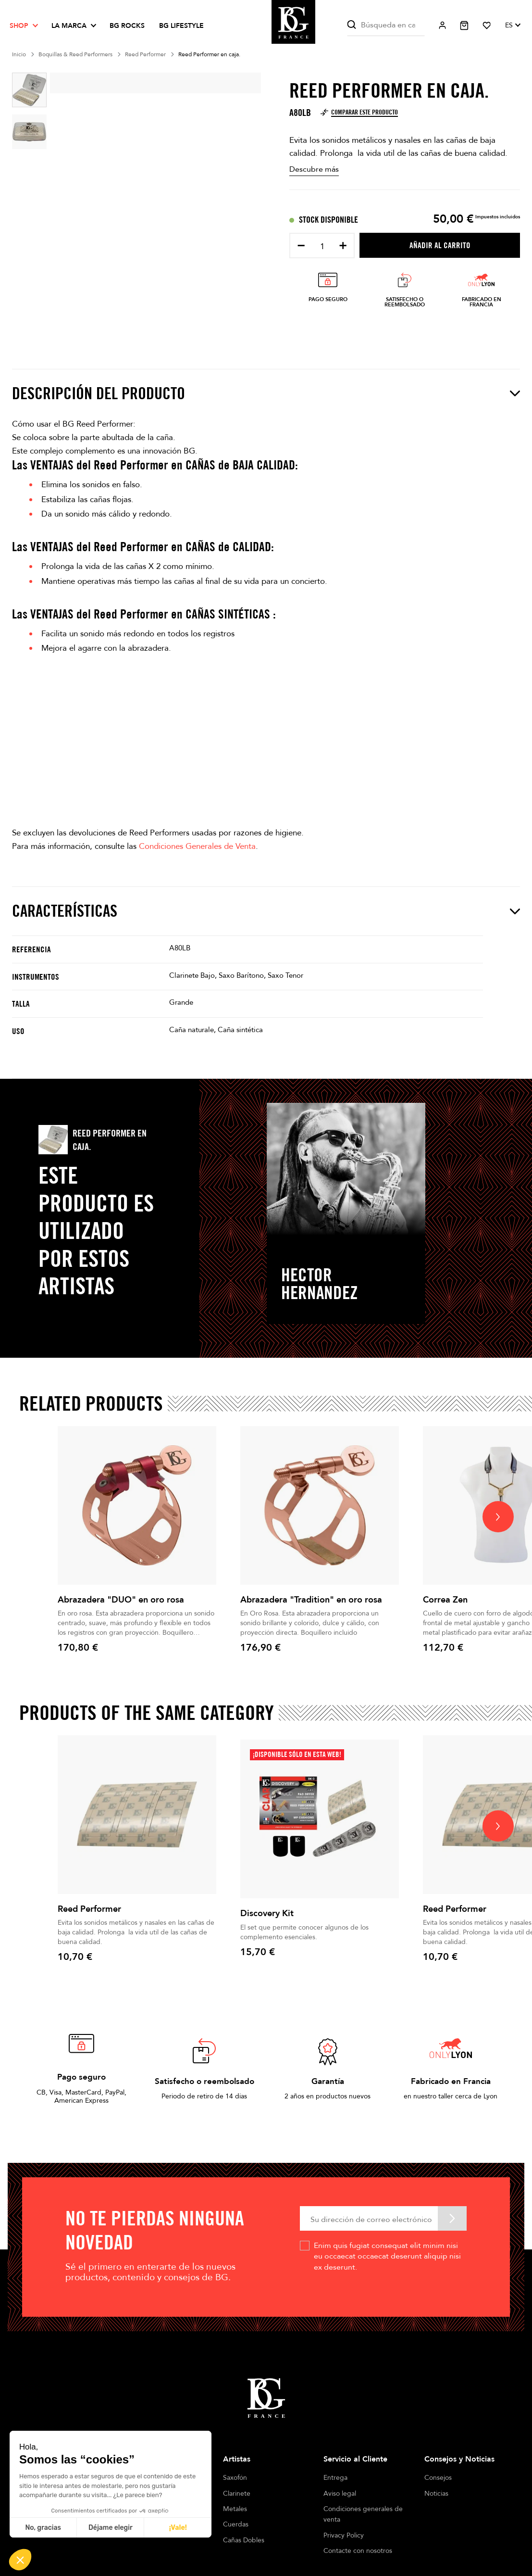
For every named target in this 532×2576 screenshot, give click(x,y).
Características (266, 911)
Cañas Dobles (243, 2540)
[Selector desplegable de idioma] (512, 25)
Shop (19, 25)
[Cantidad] (322, 246)
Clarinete (236, 2493)
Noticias (436, 2493)
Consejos (438, 2477)
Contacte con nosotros (357, 2550)
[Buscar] (386, 25)
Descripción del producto (266, 393)
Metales (235, 2508)
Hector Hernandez (319, 1283)
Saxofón (235, 2477)
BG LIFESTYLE (181, 25)
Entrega (335, 2477)
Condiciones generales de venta (363, 2514)
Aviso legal (339, 2493)
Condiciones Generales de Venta (197, 846)
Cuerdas (235, 2524)
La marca (69, 25)
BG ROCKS (127, 25)
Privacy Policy (343, 2535)
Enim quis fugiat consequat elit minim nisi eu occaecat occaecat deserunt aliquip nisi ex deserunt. (387, 2256)
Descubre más (314, 169)
